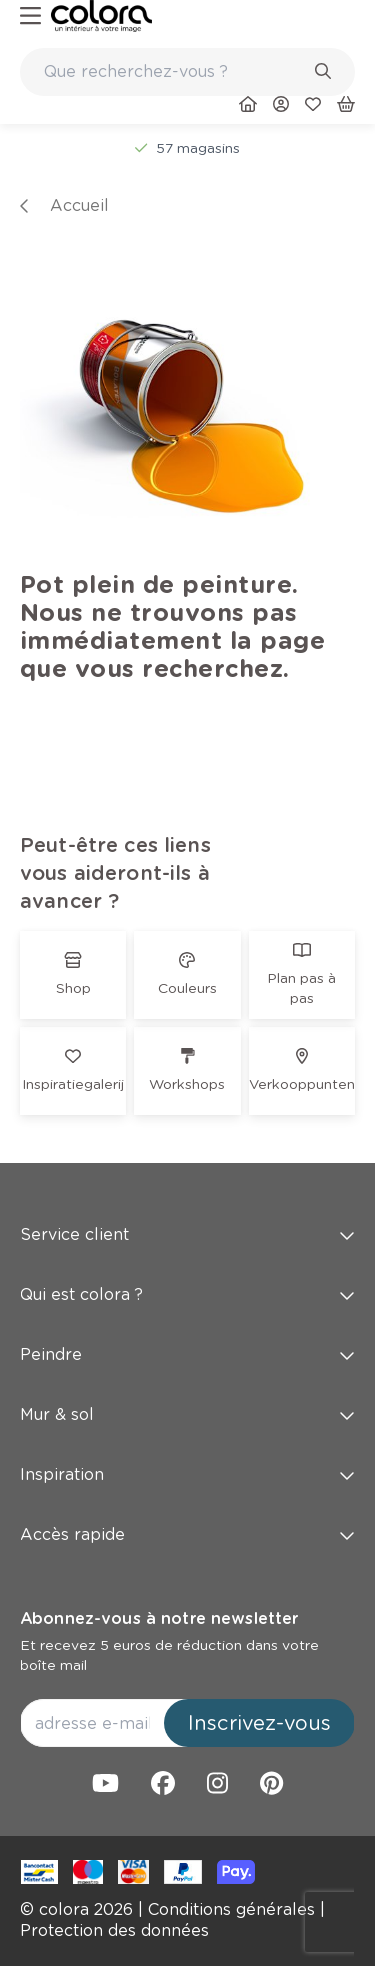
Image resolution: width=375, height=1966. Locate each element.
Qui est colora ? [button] (187, 1294)
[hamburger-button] (30, 16)
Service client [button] (187, 1234)
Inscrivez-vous (259, 1723)
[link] (101, 16)
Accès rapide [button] (187, 1534)
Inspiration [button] (187, 1474)
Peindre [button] (187, 1354)
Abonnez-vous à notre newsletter (159, 1618)
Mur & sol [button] (187, 1414)
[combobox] (187, 72)
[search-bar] (174, 72)
